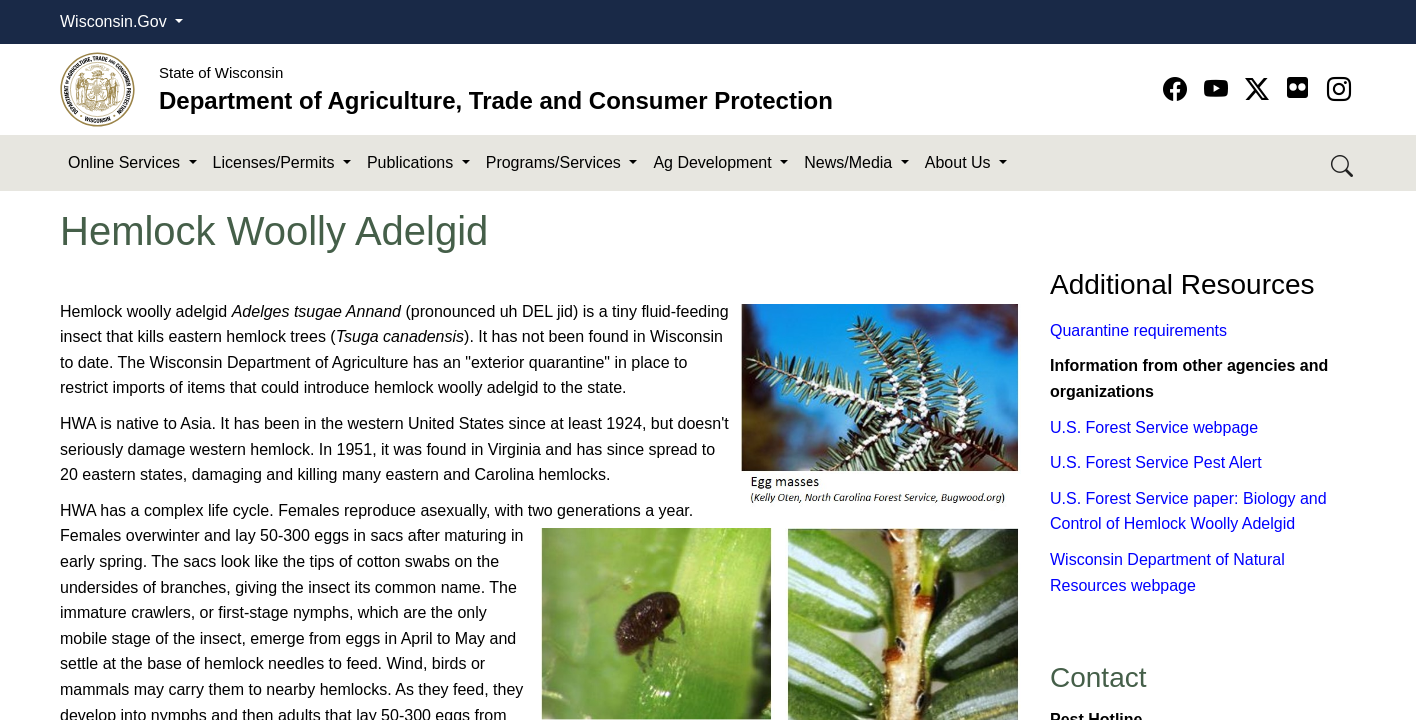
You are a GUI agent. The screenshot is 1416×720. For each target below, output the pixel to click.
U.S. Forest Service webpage (1154, 427)
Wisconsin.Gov (115, 21)
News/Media (850, 162)
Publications (412, 162)
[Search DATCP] (1343, 163)
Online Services (126, 162)
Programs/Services (556, 162)
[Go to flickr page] (1297, 87)
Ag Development (714, 162)
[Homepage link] (97, 88)
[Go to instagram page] (1339, 89)
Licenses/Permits (276, 162)
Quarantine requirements (1138, 330)
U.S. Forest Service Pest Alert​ (1156, 462)
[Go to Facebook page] (1178, 89)
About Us (960, 162)
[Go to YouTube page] (1219, 89)
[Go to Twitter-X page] (1260, 89)
